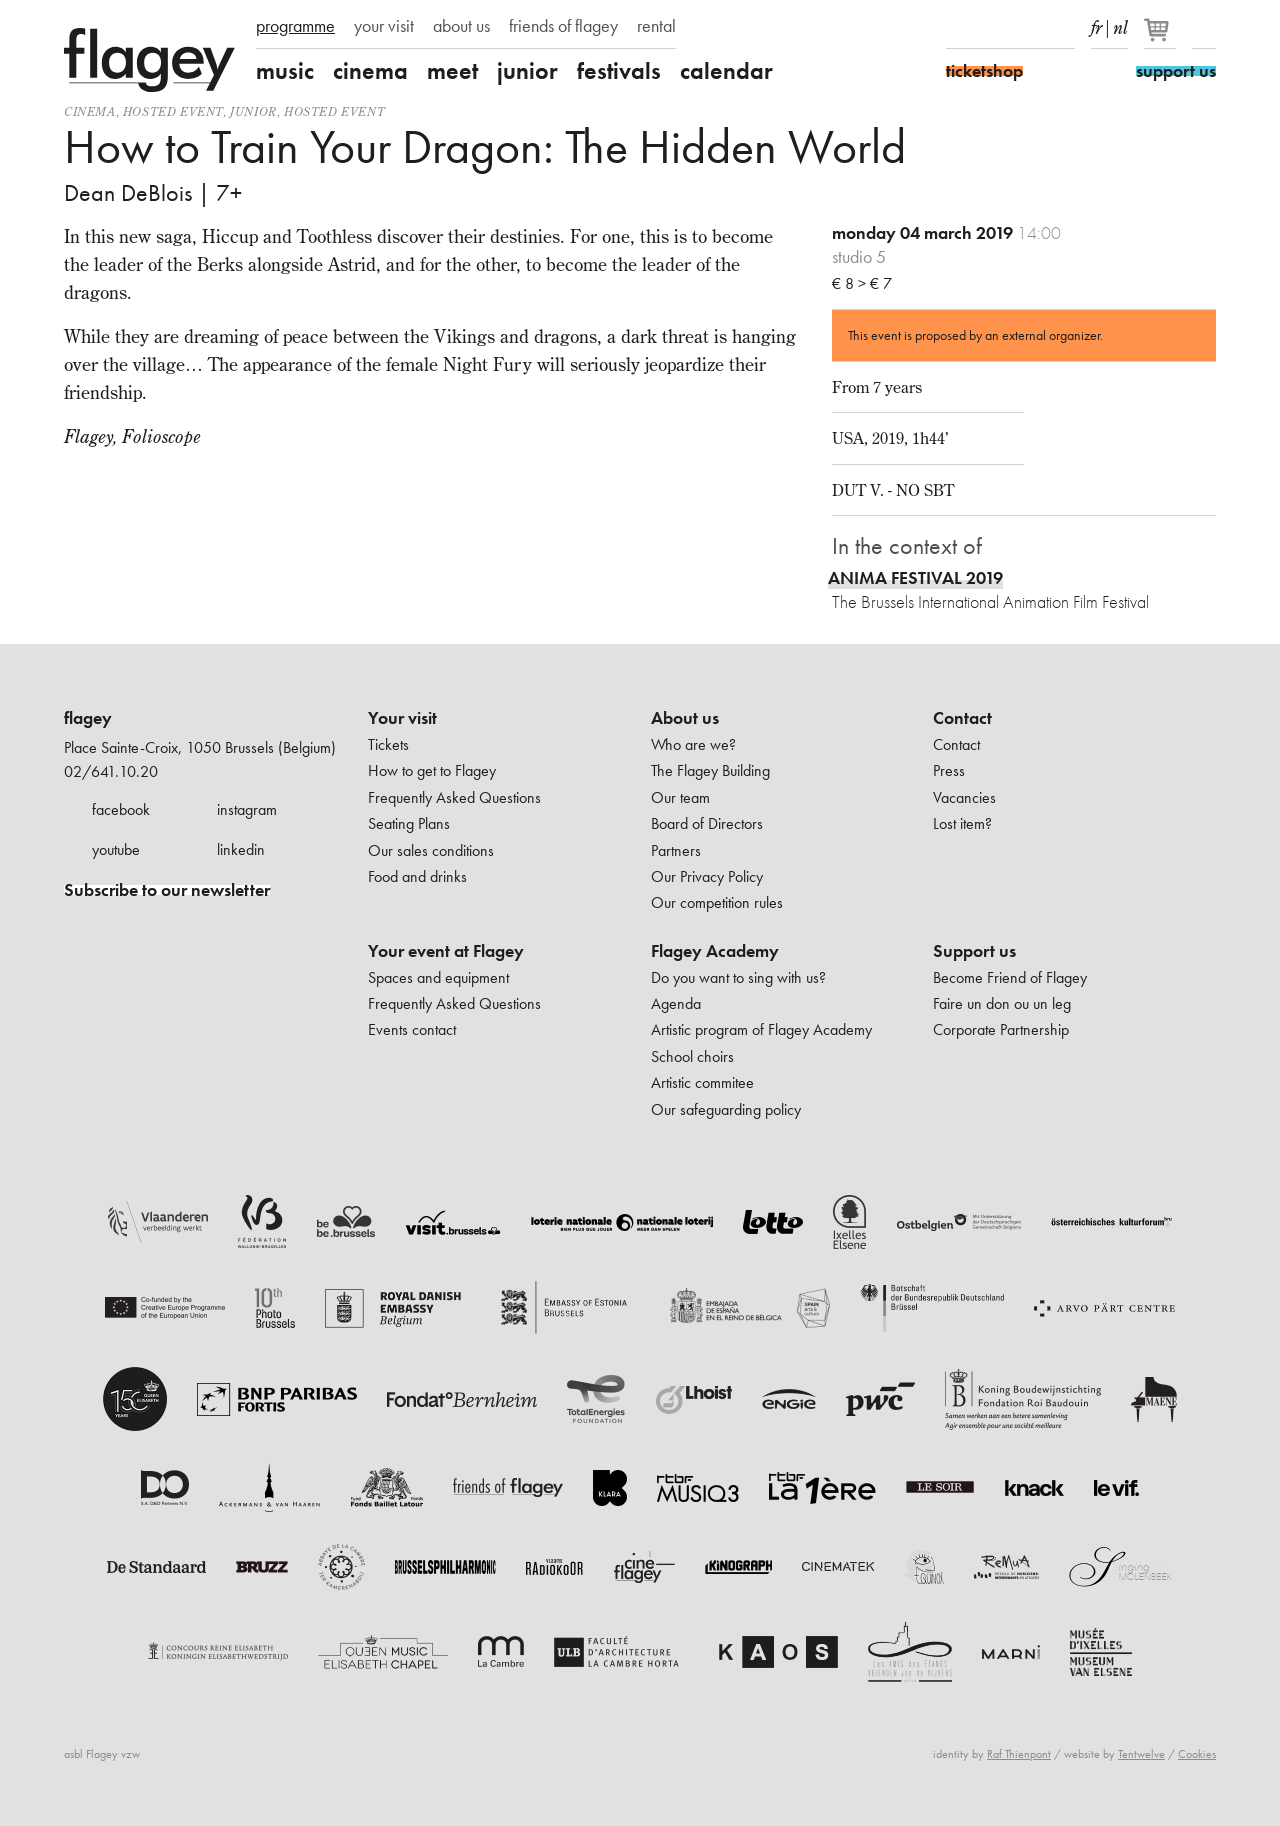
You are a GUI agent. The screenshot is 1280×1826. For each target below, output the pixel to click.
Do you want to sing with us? (738, 977)
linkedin (241, 849)
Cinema (90, 111)
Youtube (1028, 28)
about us (461, 26)
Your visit (402, 718)
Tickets (388, 744)
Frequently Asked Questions (454, 797)
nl (1120, 24)
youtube (116, 849)
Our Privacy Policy (707, 876)
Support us (974, 951)
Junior (253, 111)
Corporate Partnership (1001, 1029)
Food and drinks (417, 876)
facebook (121, 809)
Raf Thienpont (1019, 1754)
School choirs (692, 1056)
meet (452, 71)
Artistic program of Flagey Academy (761, 1029)
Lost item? (962, 823)
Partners (676, 850)
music (285, 71)
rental (656, 26)
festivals (619, 71)
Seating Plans (409, 823)
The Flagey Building (710, 770)
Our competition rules (717, 902)
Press (949, 770)
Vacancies (964, 797)
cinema (370, 71)
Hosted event (173, 111)
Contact (962, 718)
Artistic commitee (702, 1082)
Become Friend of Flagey (1010, 977)
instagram (247, 809)
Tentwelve (1141, 1754)
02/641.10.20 (111, 771)
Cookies (1197, 1754)
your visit (384, 26)
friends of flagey (563, 26)
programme (295, 26)
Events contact (412, 1029)
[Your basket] (1161, 38)
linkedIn (1063, 28)
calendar (726, 71)
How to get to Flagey (432, 770)
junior (527, 71)
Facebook (958, 28)
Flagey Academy (715, 951)
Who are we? (693, 744)
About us (685, 718)
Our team (680, 797)
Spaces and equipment (438, 977)
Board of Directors (707, 823)
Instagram (993, 28)
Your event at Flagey (446, 951)
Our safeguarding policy (726, 1109)
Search (1204, 28)
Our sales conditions (431, 850)
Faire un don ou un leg (1002, 1003)
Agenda (676, 1003)
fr (1096, 24)
